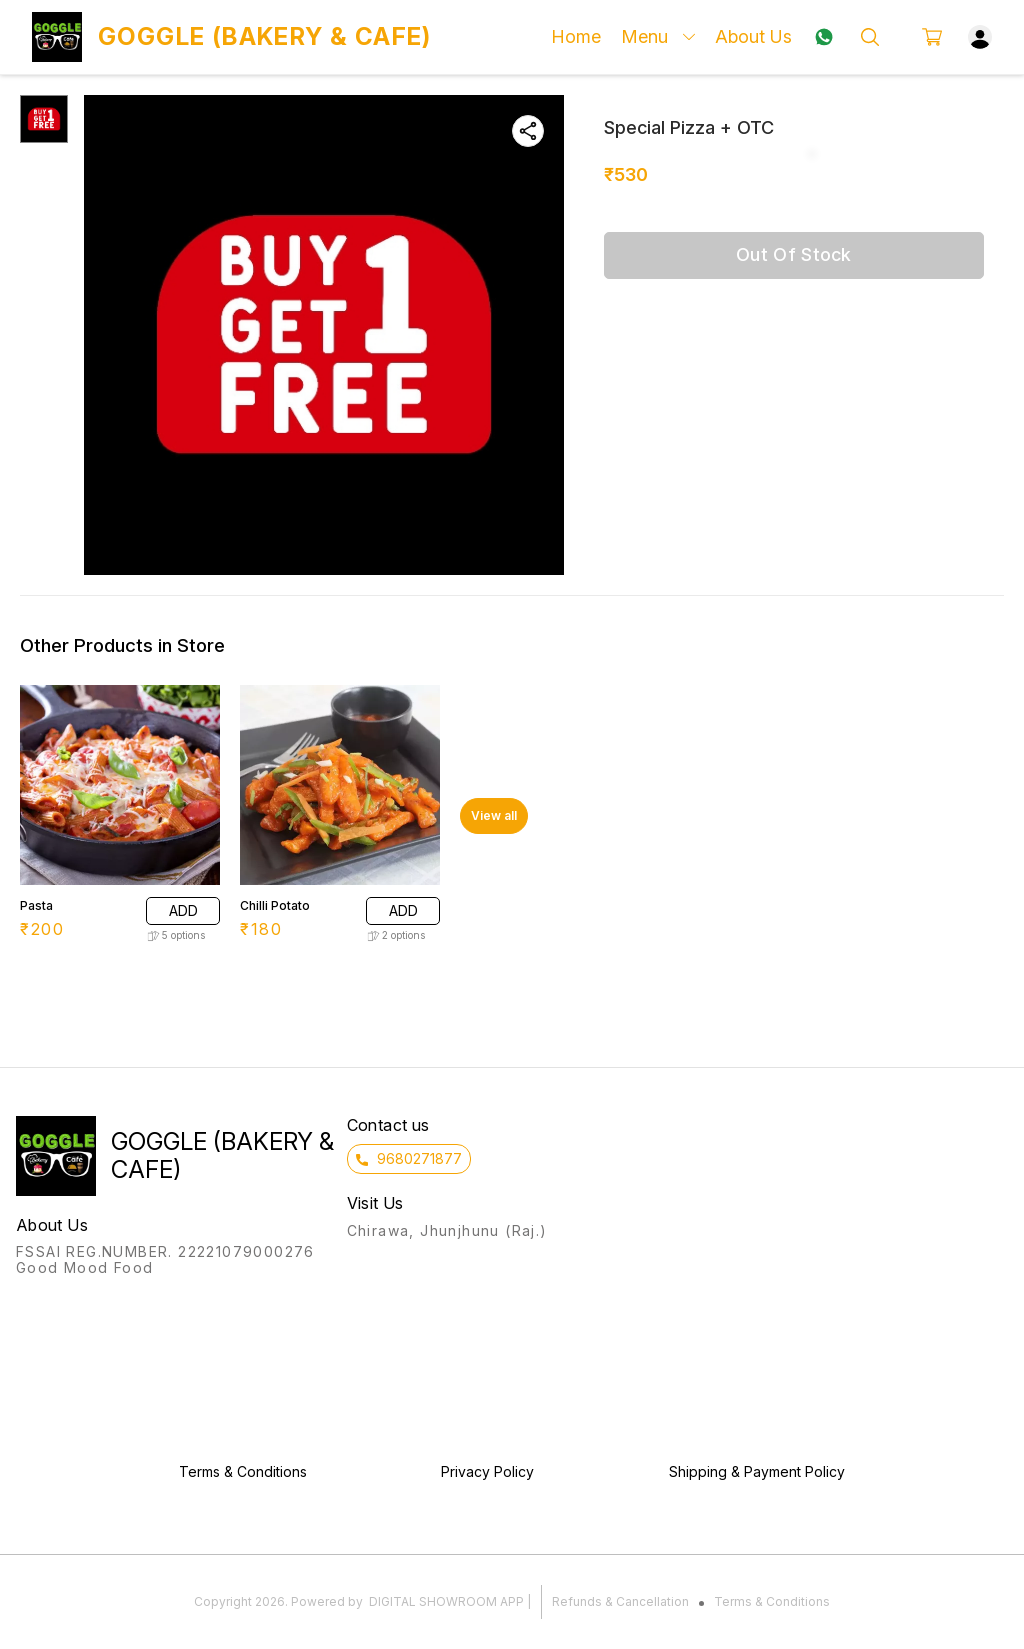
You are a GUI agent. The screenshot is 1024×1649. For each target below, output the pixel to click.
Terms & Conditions (772, 1601)
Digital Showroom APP (446, 1601)
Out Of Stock (794, 254)
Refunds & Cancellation (620, 1601)
